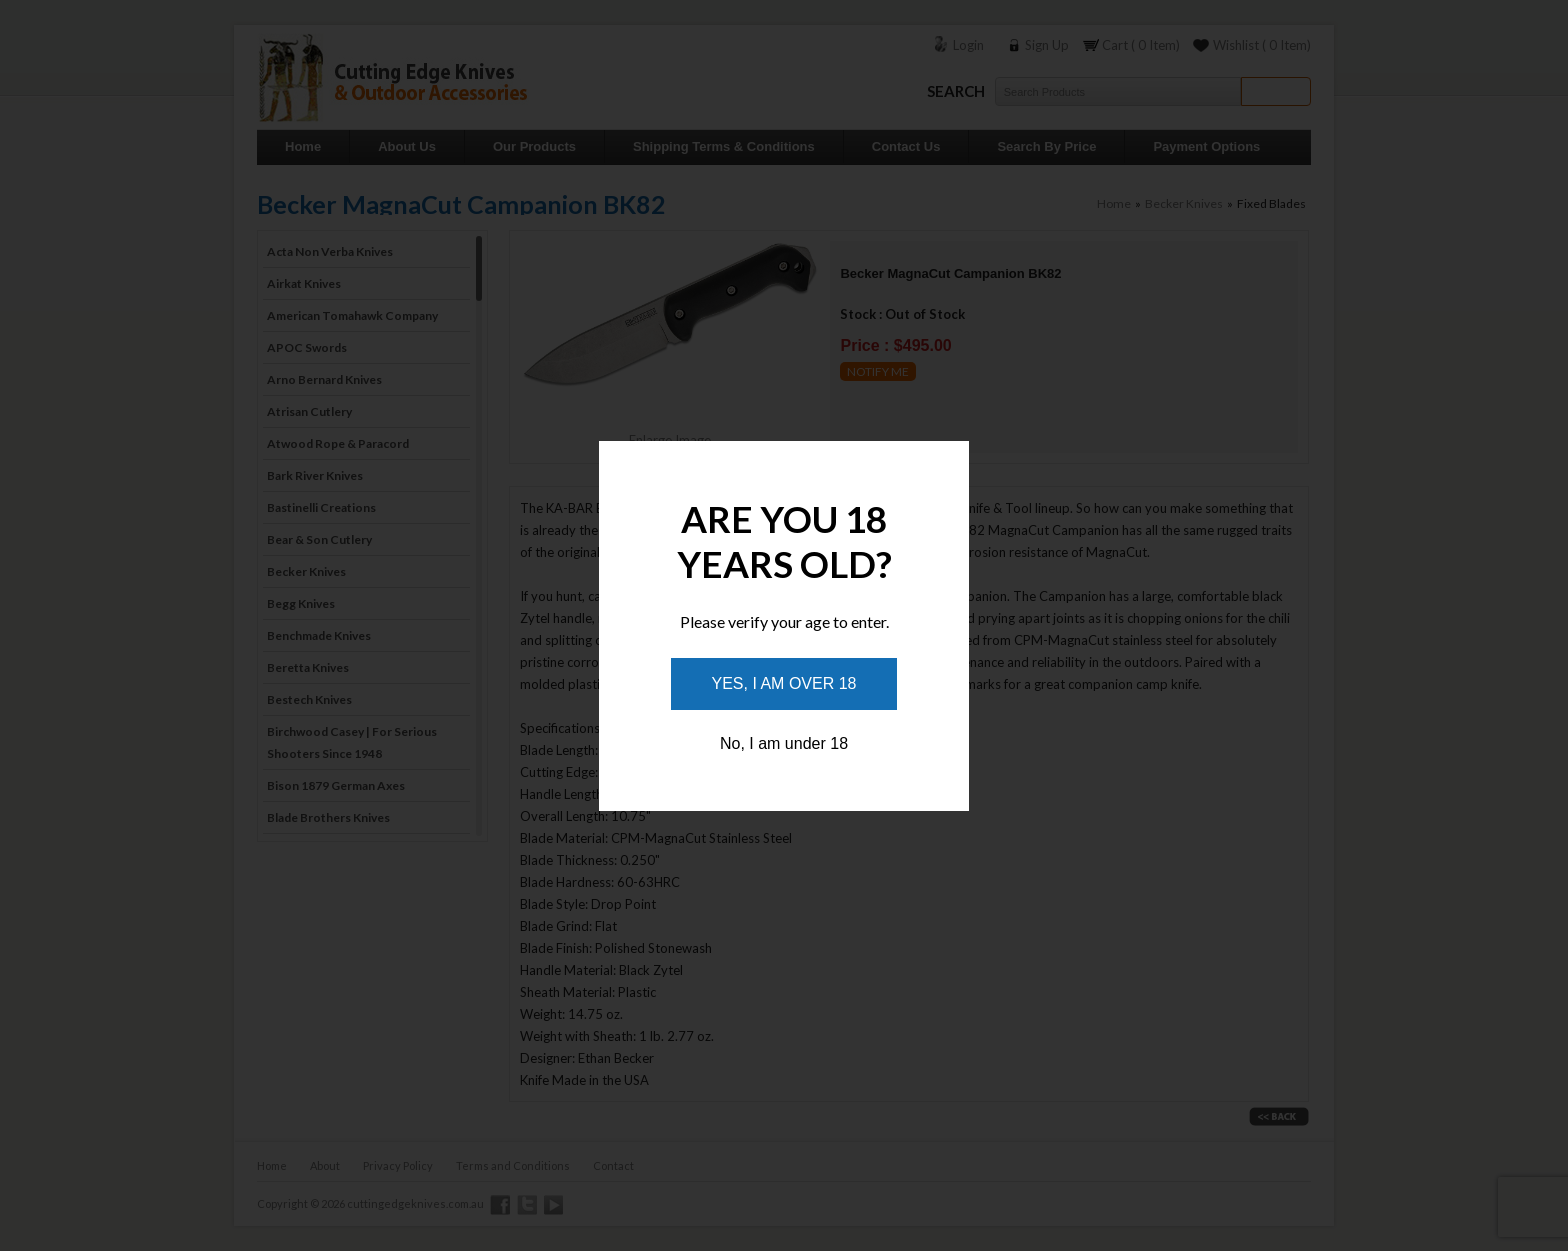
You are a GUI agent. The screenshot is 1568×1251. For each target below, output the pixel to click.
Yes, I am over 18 (784, 683)
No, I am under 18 (784, 743)
